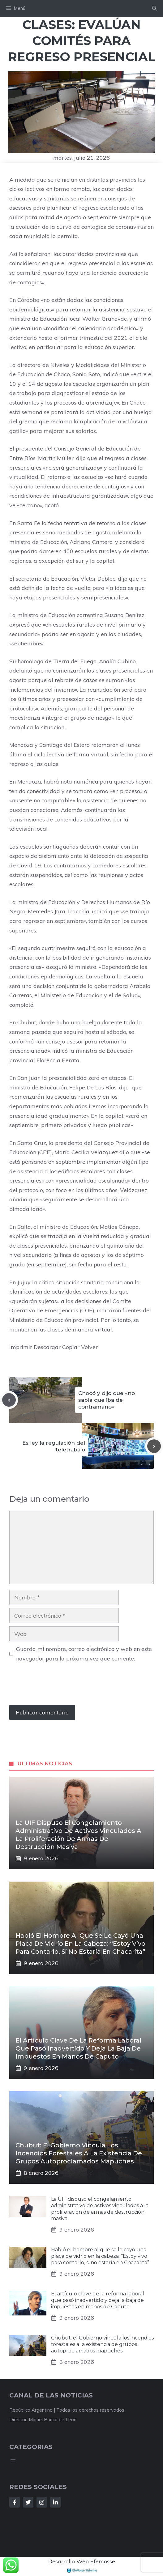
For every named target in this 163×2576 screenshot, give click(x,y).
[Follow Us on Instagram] (41, 2502)
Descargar (47, 1347)
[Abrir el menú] (13, 2460)
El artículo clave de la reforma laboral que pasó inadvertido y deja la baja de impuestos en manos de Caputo (78, 2048)
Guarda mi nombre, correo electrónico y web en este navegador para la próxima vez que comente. (84, 1653)
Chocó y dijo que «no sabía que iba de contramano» (106, 1400)
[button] (154, 8)
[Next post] (154, 1446)
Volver (89, 1347)
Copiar (70, 1347)
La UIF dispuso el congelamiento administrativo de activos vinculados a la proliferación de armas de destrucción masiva (99, 2208)
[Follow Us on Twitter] (28, 2502)
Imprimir (20, 1347)
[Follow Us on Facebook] (14, 2502)
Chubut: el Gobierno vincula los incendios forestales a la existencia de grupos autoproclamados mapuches (78, 2153)
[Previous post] (9, 1400)
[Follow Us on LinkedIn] (55, 2502)
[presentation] (56, 1687)
